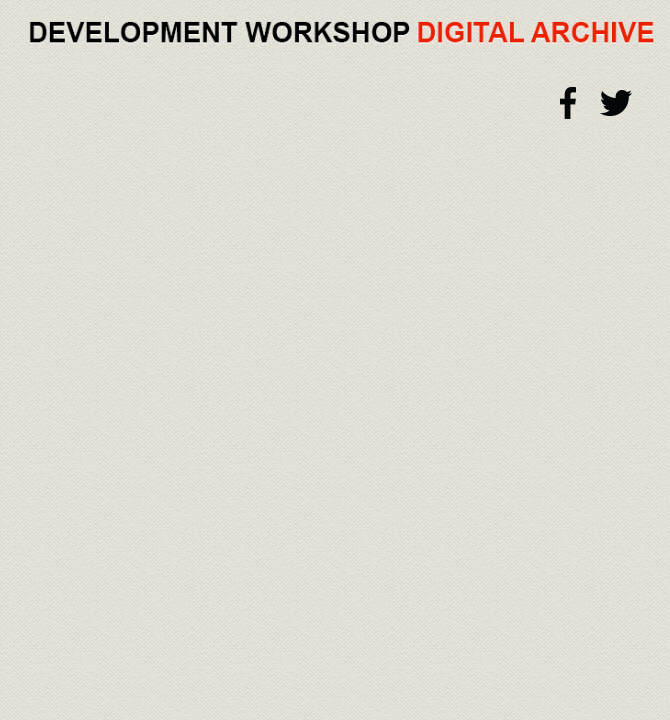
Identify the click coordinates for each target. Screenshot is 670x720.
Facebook (569, 103)
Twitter (616, 103)
